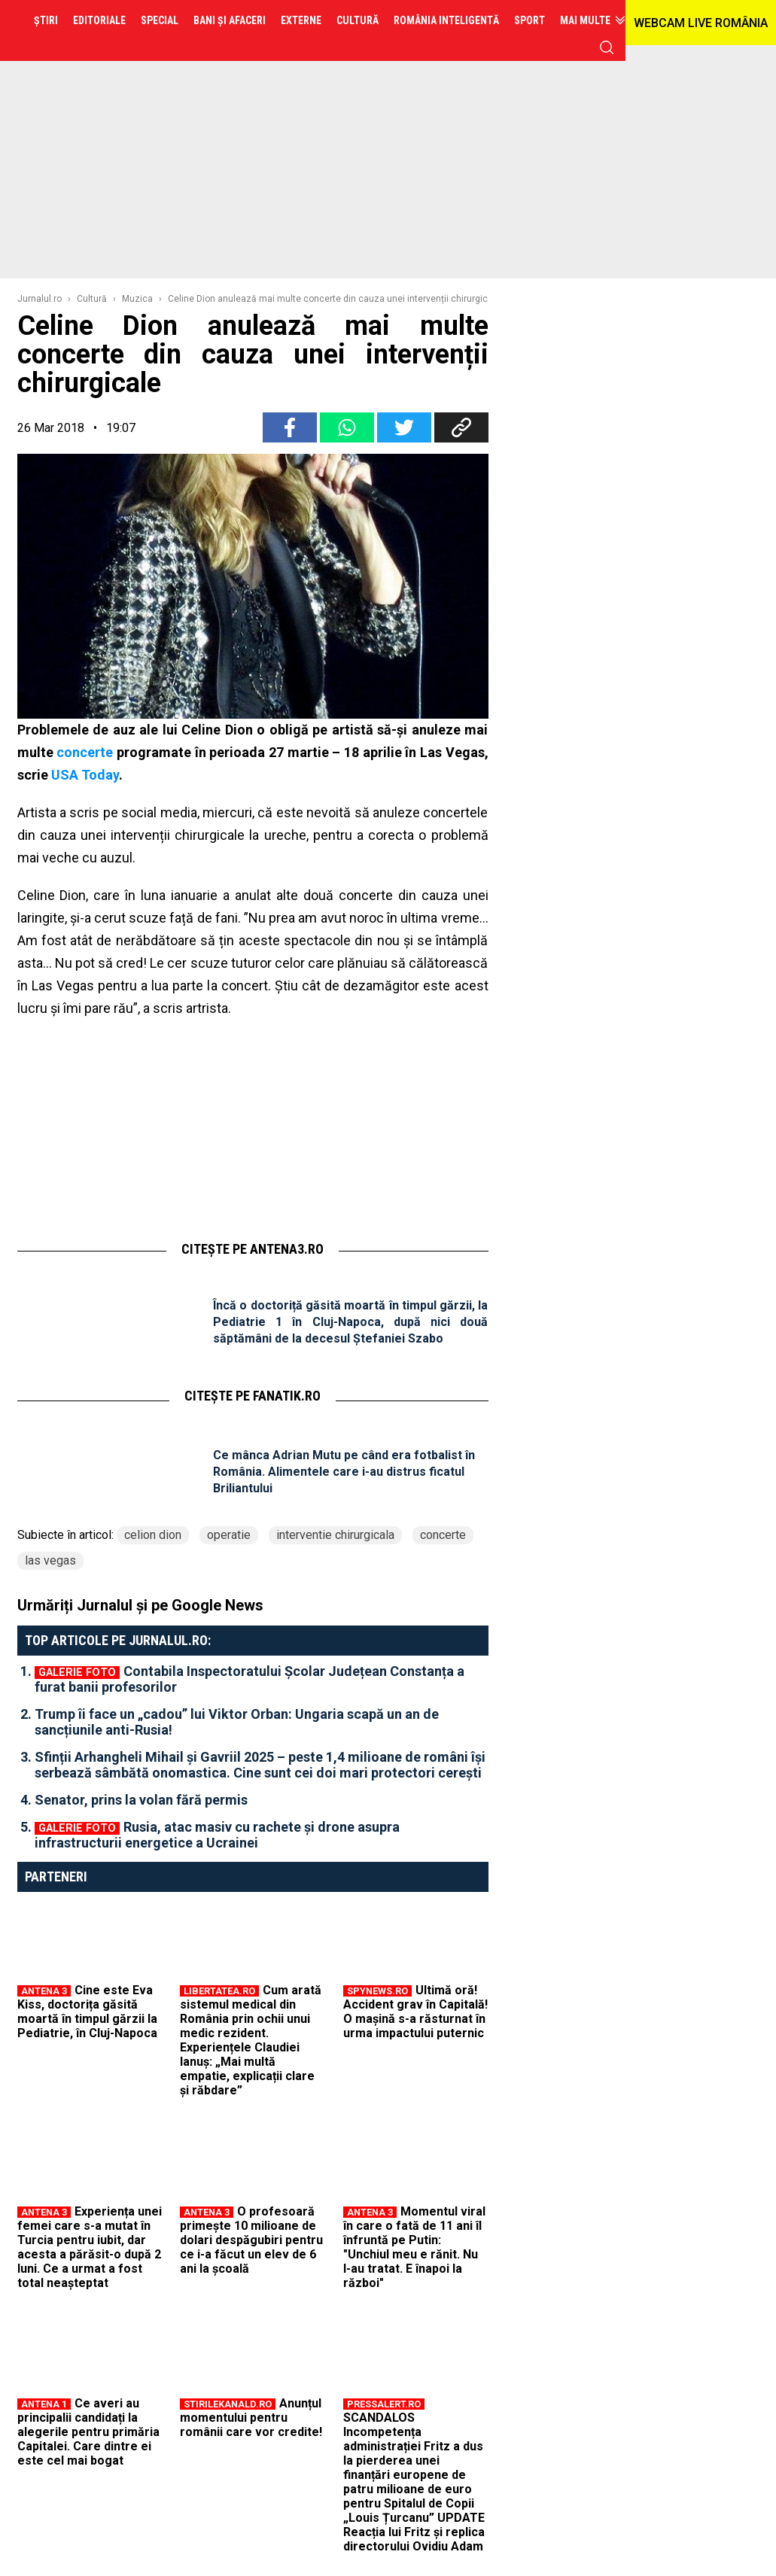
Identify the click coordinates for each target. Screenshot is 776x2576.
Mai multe (585, 20)
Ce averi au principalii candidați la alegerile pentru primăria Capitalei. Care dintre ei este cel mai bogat (88, 2432)
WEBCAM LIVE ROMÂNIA (701, 23)
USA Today (85, 775)
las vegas (50, 1560)
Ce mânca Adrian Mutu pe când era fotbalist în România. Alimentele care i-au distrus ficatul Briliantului (344, 1471)
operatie (229, 1535)
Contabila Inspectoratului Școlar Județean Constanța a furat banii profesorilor (249, 1679)
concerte (84, 752)
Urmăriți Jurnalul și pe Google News (140, 1605)
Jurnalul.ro (39, 298)
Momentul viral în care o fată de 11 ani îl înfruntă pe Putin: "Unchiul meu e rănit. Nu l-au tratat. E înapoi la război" (414, 2247)
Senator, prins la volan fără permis (141, 1800)
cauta (606, 47)
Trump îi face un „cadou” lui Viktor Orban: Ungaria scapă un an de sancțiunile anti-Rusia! (237, 1722)
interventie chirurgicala (335, 1535)
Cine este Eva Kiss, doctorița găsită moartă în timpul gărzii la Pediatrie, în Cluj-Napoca (87, 2011)
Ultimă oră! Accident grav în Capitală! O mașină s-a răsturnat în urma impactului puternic (415, 2011)
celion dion (152, 1535)
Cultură (92, 298)
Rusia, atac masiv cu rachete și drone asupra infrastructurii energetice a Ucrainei (217, 1835)
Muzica (137, 298)
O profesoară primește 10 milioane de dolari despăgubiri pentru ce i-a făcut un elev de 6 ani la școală (251, 2240)
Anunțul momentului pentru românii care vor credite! (251, 2417)
